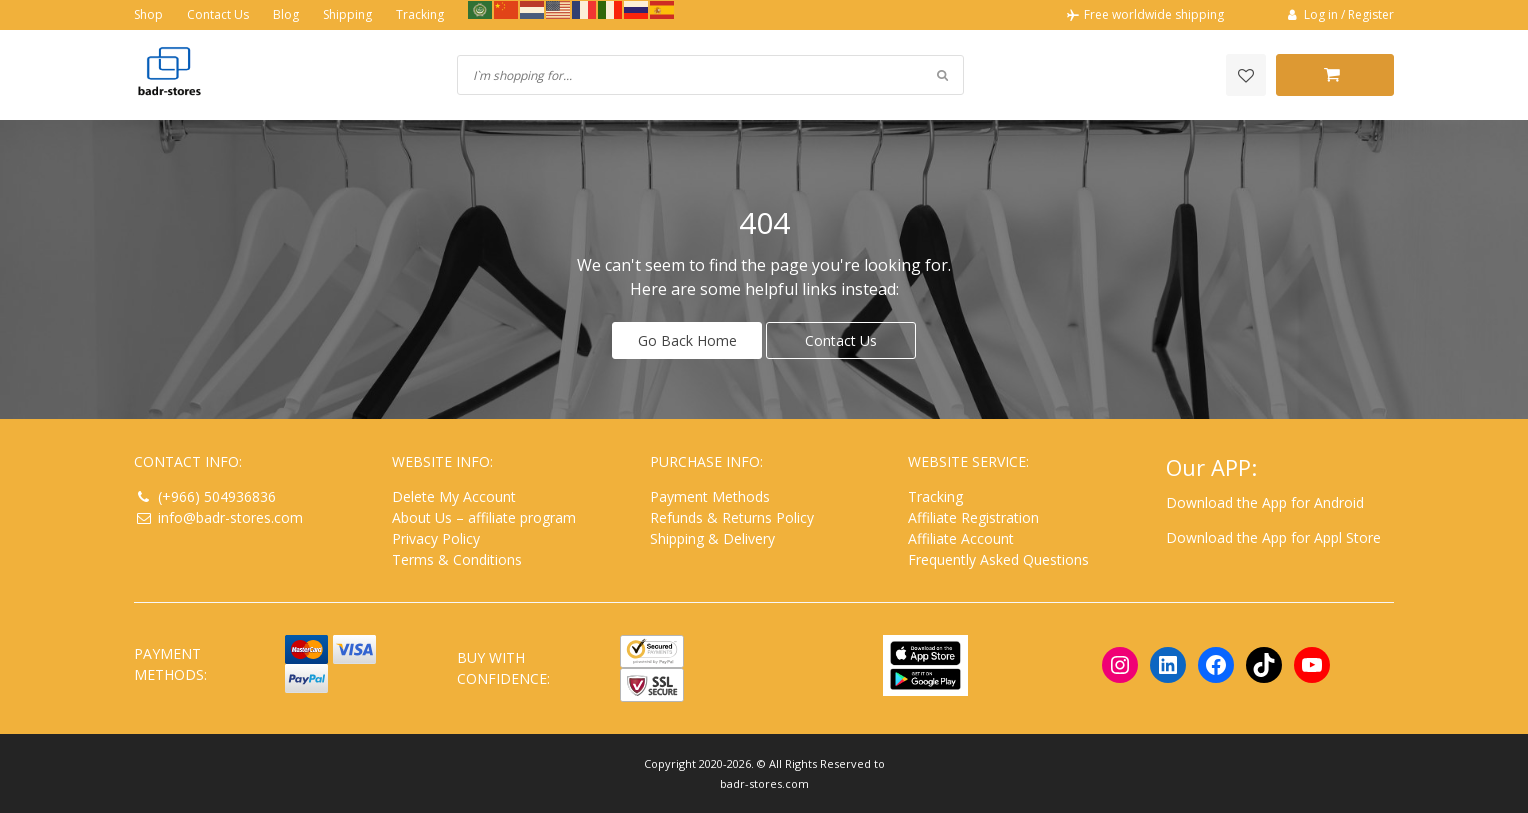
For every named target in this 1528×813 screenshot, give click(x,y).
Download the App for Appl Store (1273, 536)
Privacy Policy (436, 537)
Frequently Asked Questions (998, 558)
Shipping (347, 14)
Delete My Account (454, 495)
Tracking (420, 14)
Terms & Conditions (457, 558)
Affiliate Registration (973, 516)
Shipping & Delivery (712, 537)
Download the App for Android (1265, 501)
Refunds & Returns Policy (732, 516)
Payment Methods (710, 495)
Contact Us (218, 14)
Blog (286, 14)
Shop (148, 14)
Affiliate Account (961, 537)
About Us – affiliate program (484, 516)
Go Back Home (687, 339)
